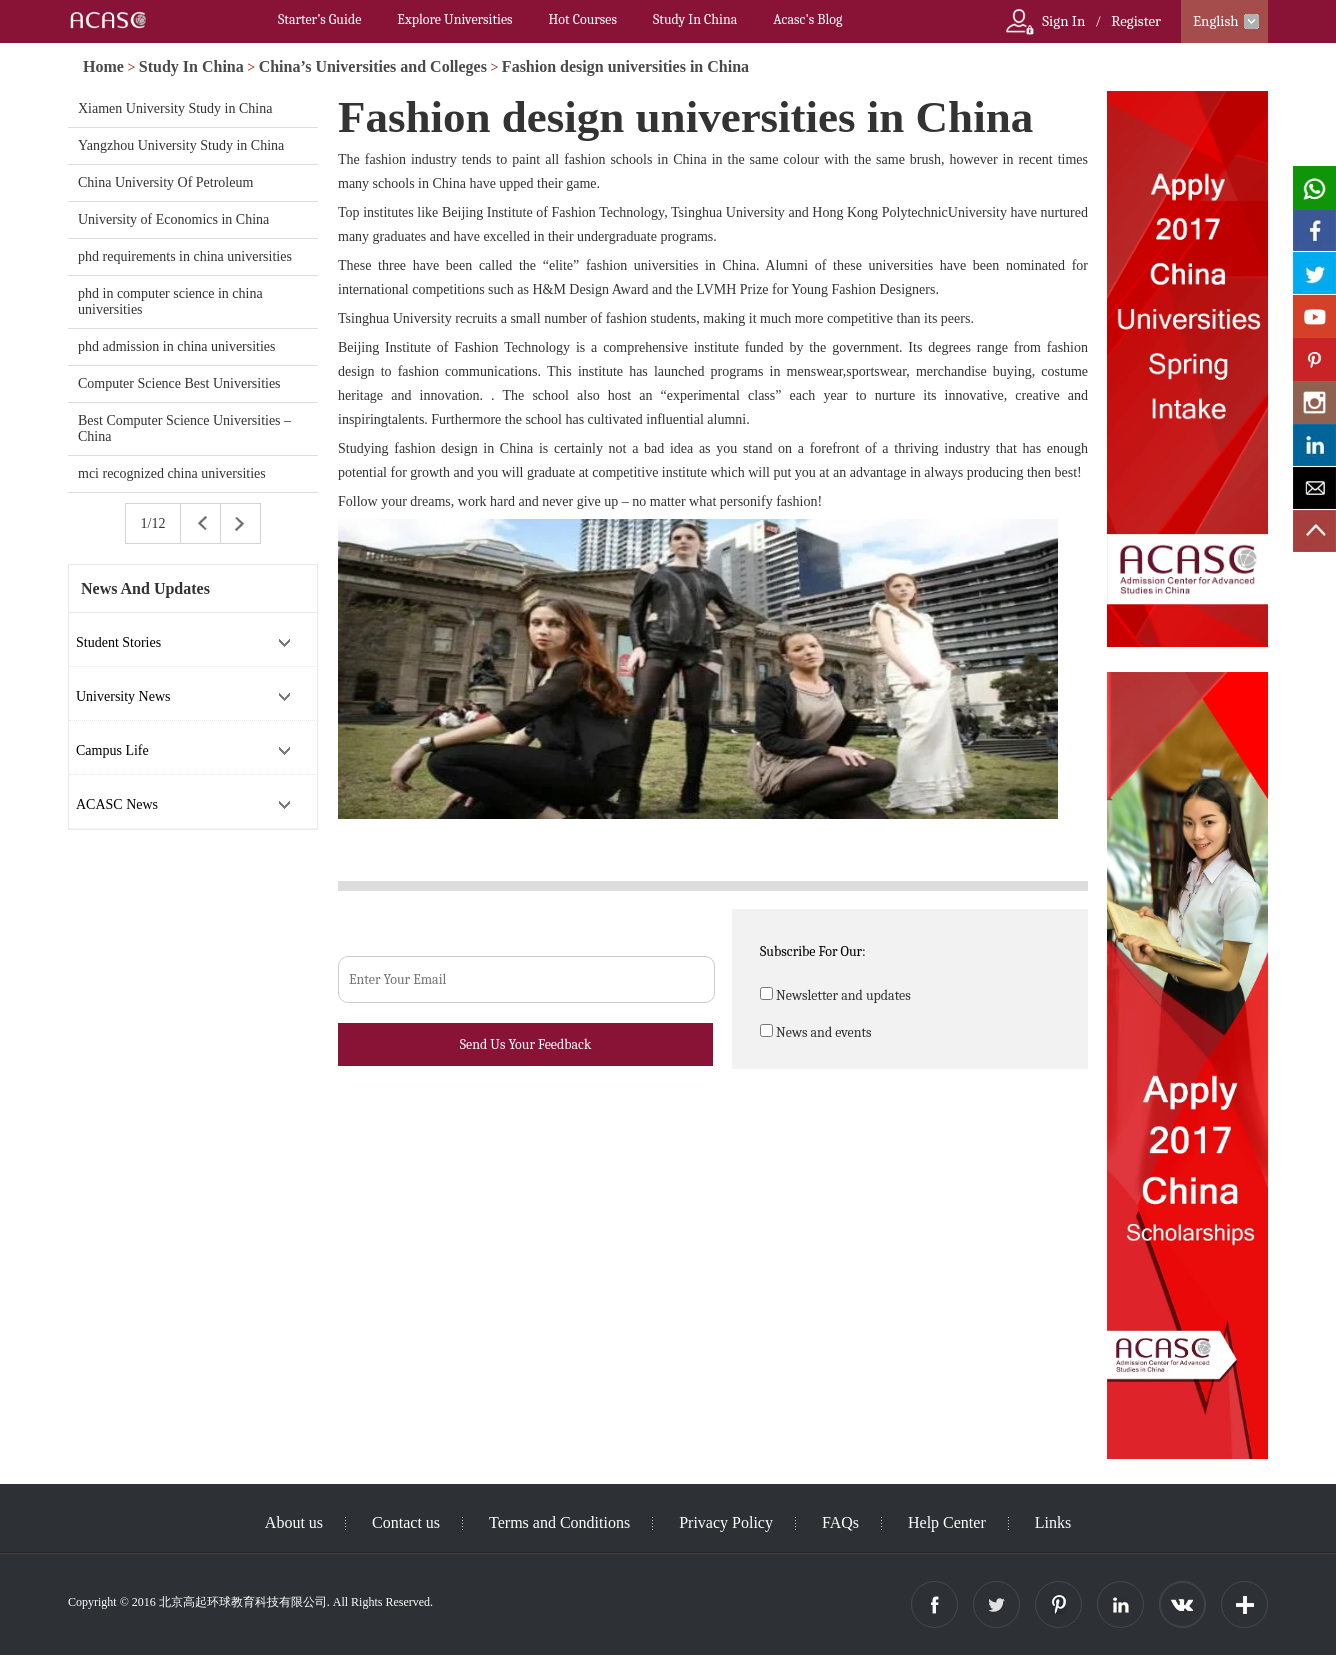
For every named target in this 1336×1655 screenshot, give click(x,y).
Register (1136, 21)
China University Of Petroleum (165, 182)
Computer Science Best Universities (179, 383)
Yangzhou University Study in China (181, 145)
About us (294, 1522)
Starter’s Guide (319, 19)
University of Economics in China (173, 219)
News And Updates (145, 588)
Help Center (947, 1522)
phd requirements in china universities (185, 256)
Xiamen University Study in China (175, 108)
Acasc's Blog (807, 19)
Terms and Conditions (559, 1522)
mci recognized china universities (172, 473)
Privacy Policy (726, 1522)
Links (1053, 1522)
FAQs (840, 1522)
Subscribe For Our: (813, 951)
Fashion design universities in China (625, 66)
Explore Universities (454, 19)
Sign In (1063, 21)
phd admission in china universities (177, 346)
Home (103, 66)
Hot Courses (583, 19)
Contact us (406, 1522)
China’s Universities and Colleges (373, 66)
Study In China (695, 19)
